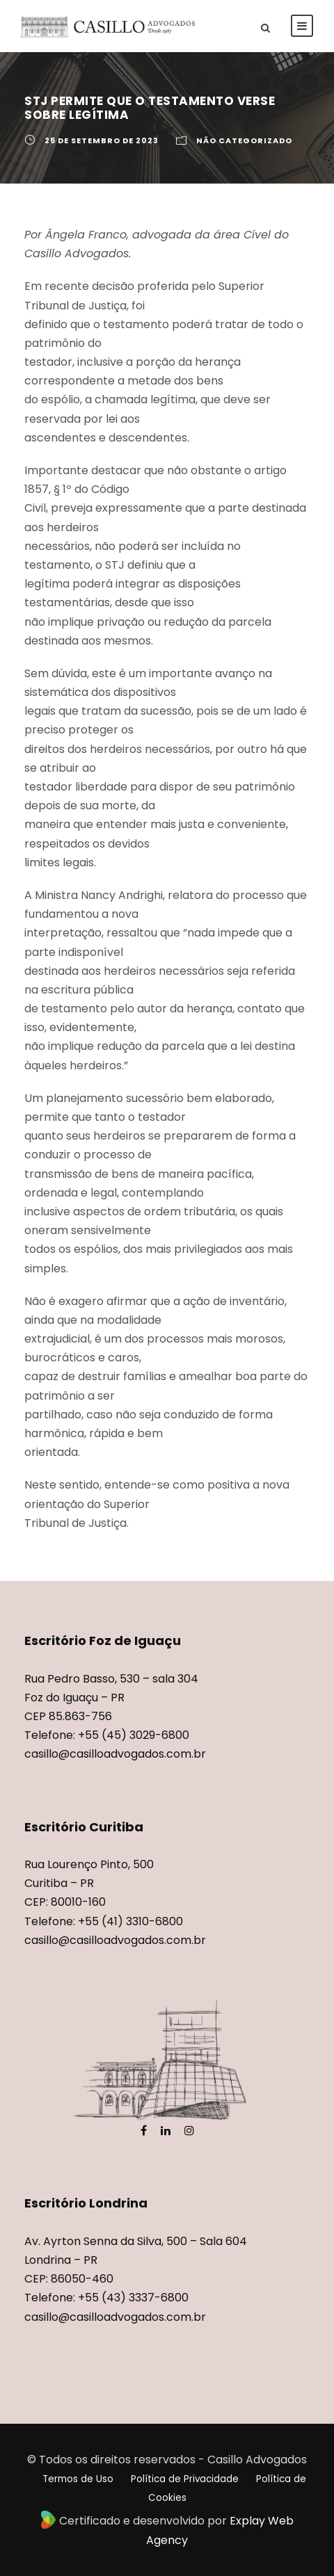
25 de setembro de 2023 (102, 140)
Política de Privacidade (185, 2479)
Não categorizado (244, 140)
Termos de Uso (77, 2479)
